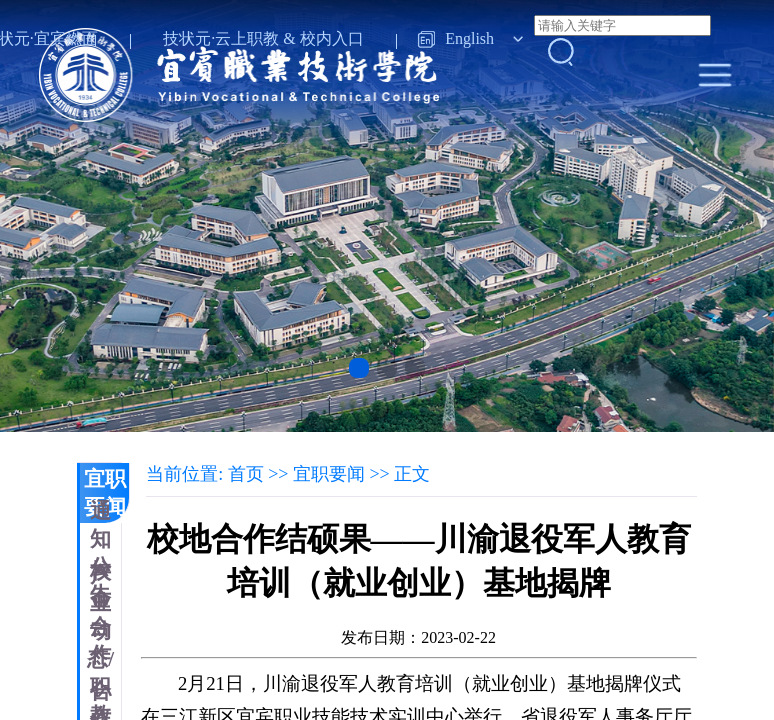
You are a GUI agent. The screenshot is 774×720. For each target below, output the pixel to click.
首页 (246, 474)
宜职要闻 (105, 493)
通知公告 (100, 553)
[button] (359, 368)
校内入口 (332, 38)
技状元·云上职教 (221, 38)
